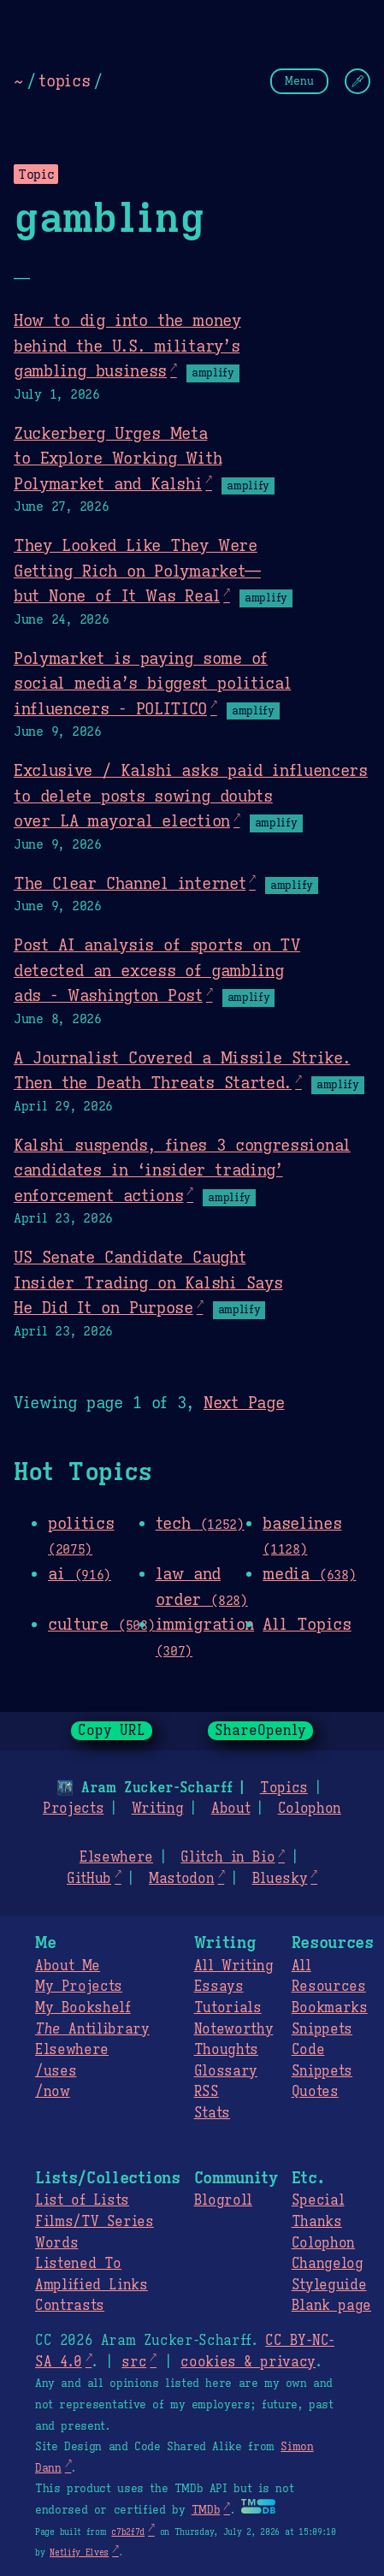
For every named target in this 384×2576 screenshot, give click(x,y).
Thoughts (226, 2049)
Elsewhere (116, 1857)
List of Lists (82, 2200)
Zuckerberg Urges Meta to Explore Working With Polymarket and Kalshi (118, 458)
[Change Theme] (357, 81)
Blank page (331, 2305)
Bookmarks (330, 2007)
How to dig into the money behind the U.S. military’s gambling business (127, 345)
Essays (219, 1986)
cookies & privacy (248, 2362)
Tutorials (228, 2007)
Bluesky (280, 1878)
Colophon (309, 1808)
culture (101, 1624)
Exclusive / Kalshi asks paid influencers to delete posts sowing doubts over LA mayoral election (191, 795)
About (230, 1808)
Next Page (244, 1402)
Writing (158, 1808)
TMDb (206, 2510)
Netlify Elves (79, 2552)
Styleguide (329, 2285)
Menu (299, 81)
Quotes (315, 2091)
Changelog (327, 2263)
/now (52, 2091)
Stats (212, 2113)
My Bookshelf (83, 2007)
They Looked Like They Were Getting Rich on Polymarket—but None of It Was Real (137, 570)
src (133, 2362)
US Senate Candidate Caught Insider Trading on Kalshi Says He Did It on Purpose (148, 1282)
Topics (284, 1788)
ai (79, 1573)
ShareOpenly (260, 1730)
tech (200, 1523)
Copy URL (112, 1730)
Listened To (78, 2263)
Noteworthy (234, 2029)
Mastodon (181, 1878)
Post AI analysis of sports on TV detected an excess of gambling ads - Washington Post (157, 969)
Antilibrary (92, 2029)
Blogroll (223, 2200)
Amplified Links (91, 2285)
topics (64, 80)
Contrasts (69, 2305)
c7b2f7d (128, 2532)
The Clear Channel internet (129, 883)
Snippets (322, 2029)
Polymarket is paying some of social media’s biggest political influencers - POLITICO (152, 683)
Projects (73, 1808)
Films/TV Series (94, 2221)
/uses (55, 2071)
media (309, 1573)
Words (56, 2243)
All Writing (234, 1966)
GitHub (89, 1878)
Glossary (225, 2071)
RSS (206, 2091)
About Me (67, 1966)
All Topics (307, 1624)
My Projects (78, 1986)
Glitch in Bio (227, 1857)
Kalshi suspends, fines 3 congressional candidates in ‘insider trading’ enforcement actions (182, 1169)
